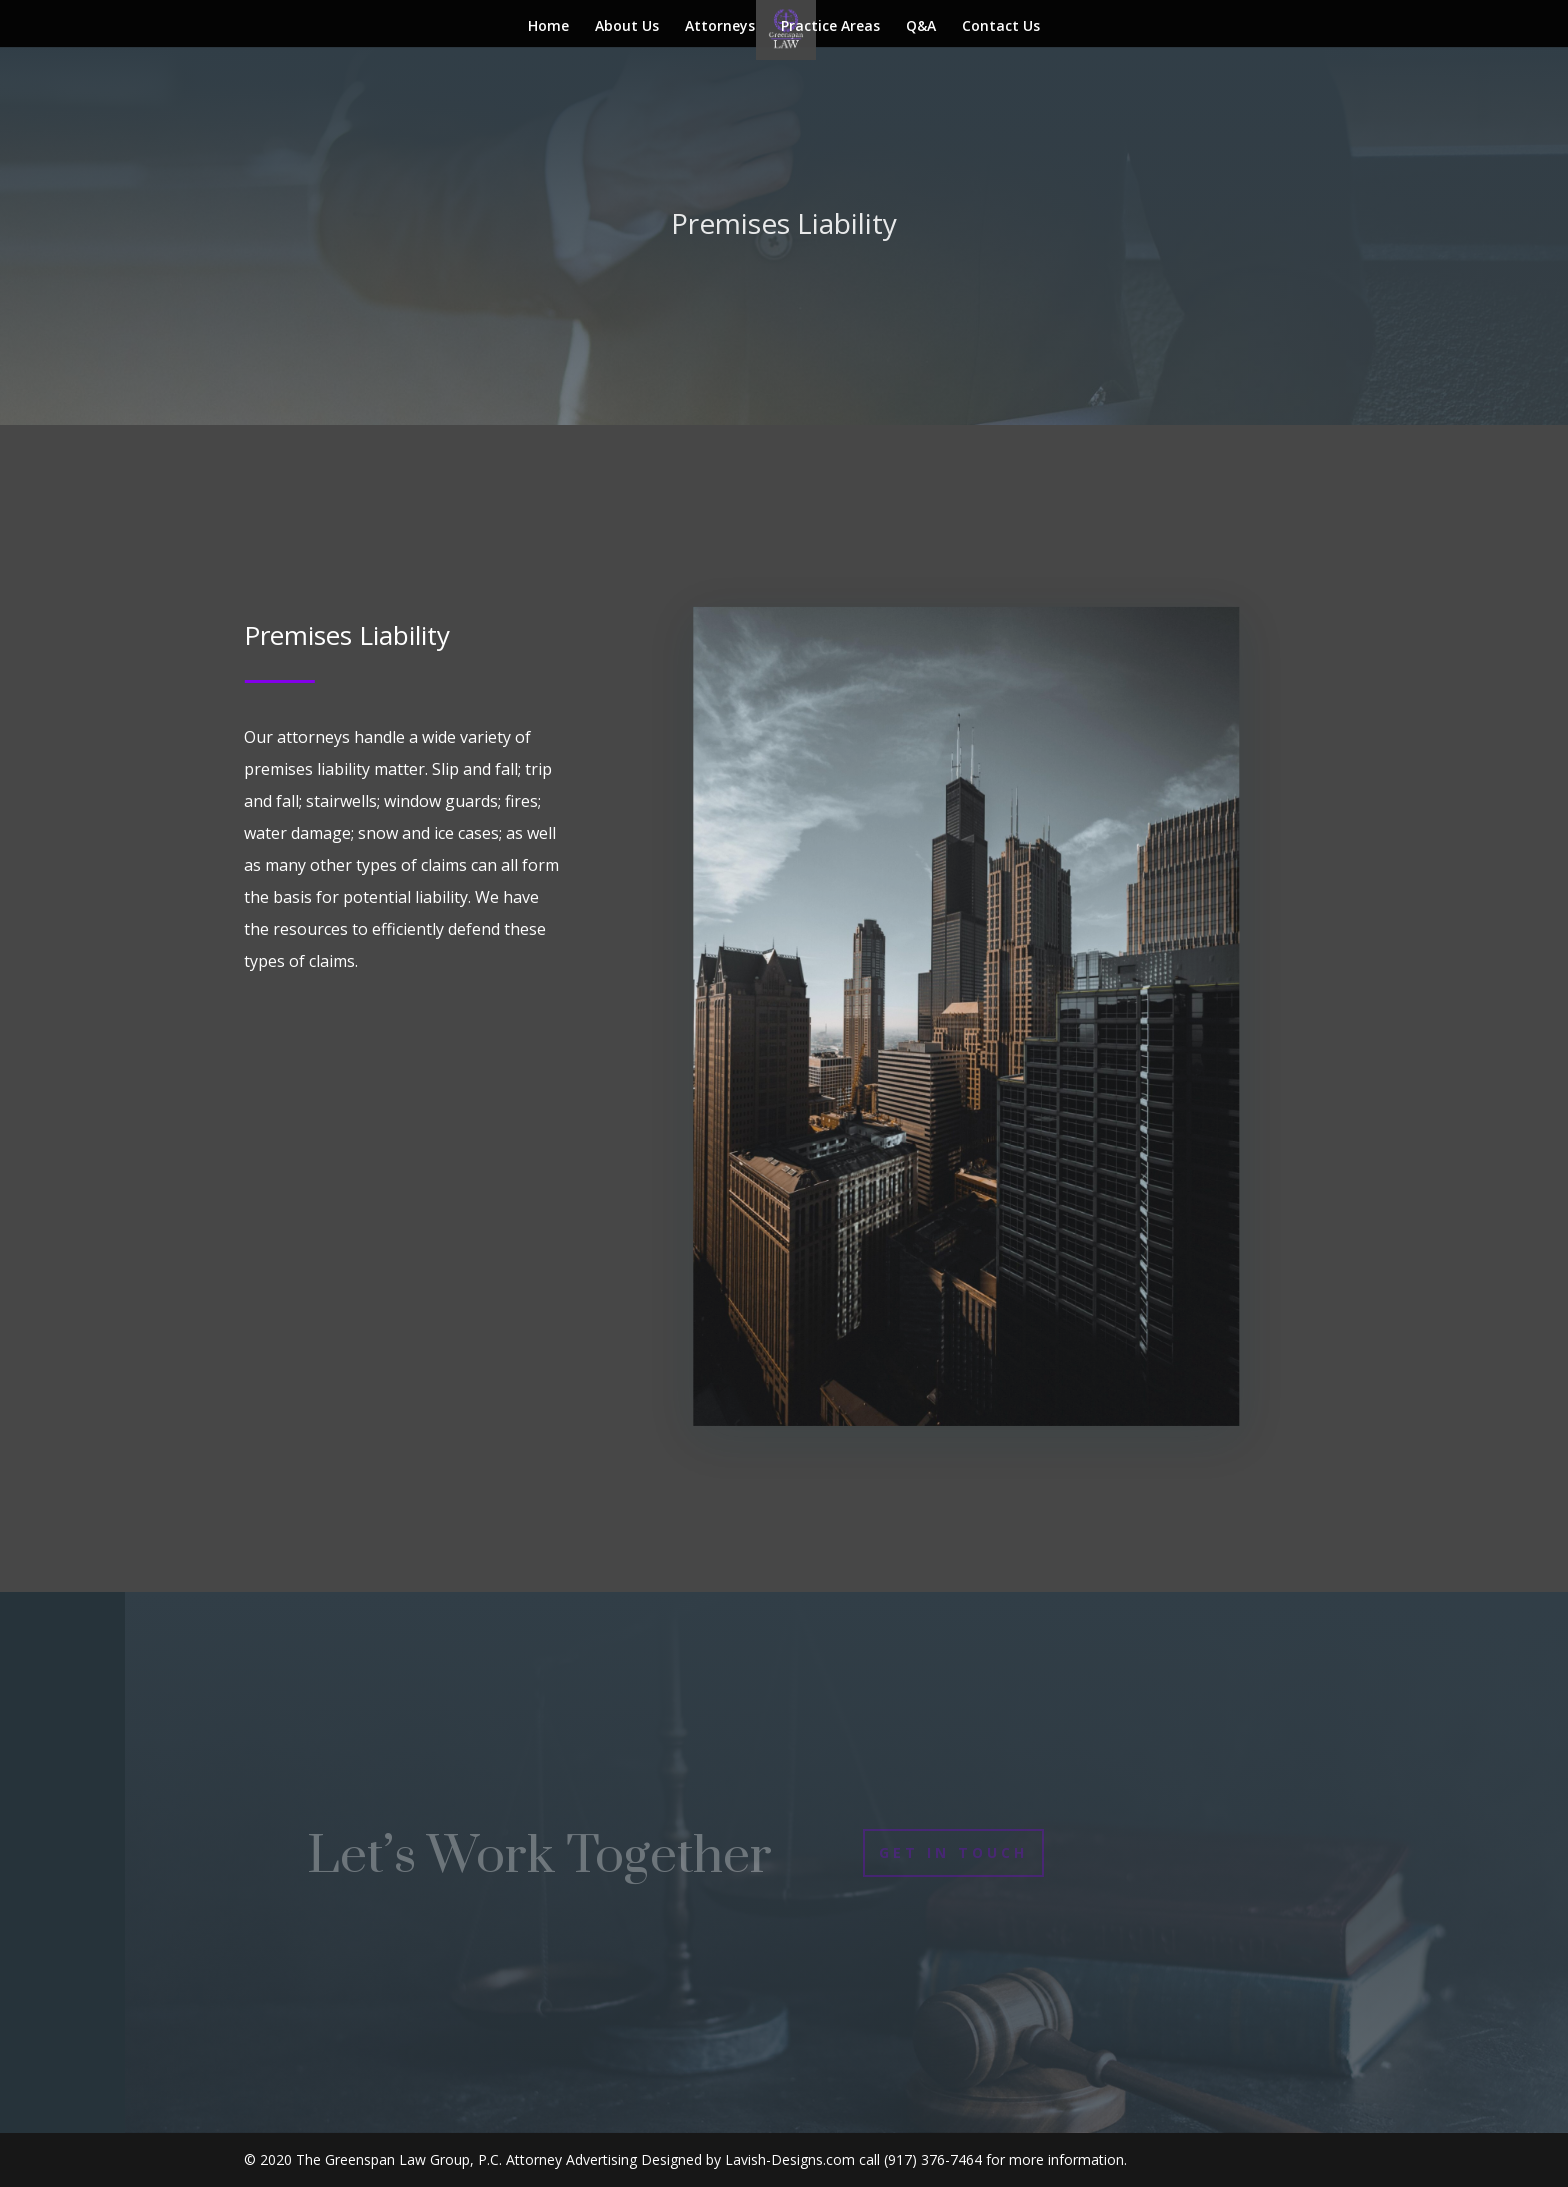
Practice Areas (830, 27)
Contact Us (1001, 27)
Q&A (921, 27)
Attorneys (720, 27)
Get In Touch (953, 1852)
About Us (627, 27)
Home (548, 27)
